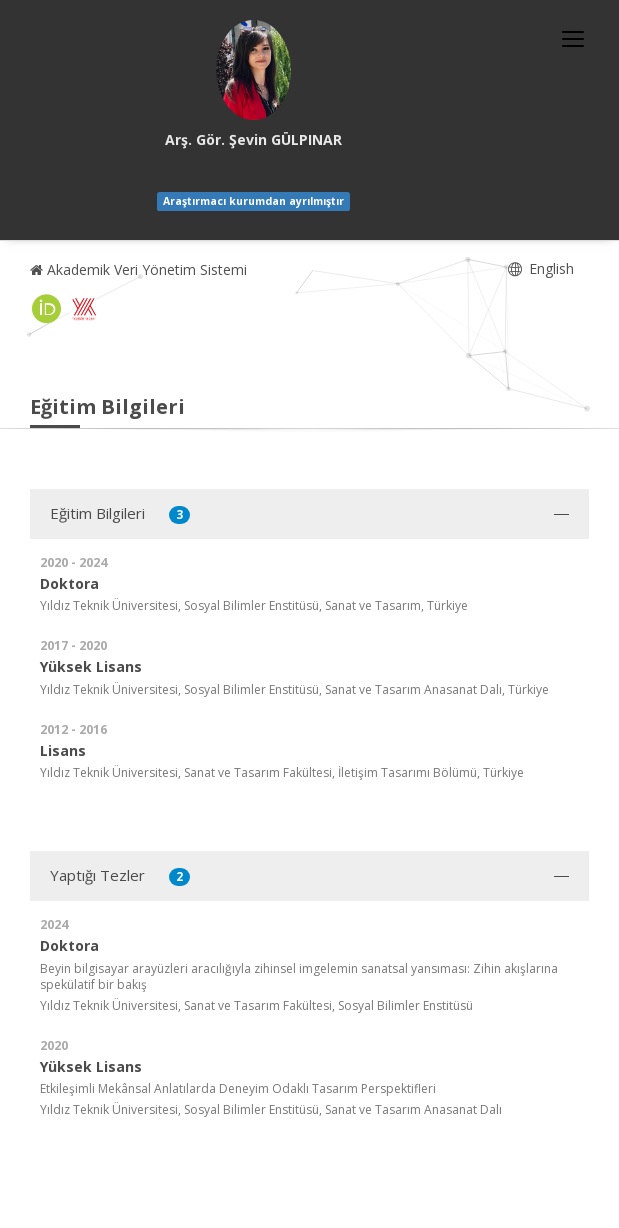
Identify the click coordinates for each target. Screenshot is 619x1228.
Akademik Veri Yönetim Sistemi (138, 269)
